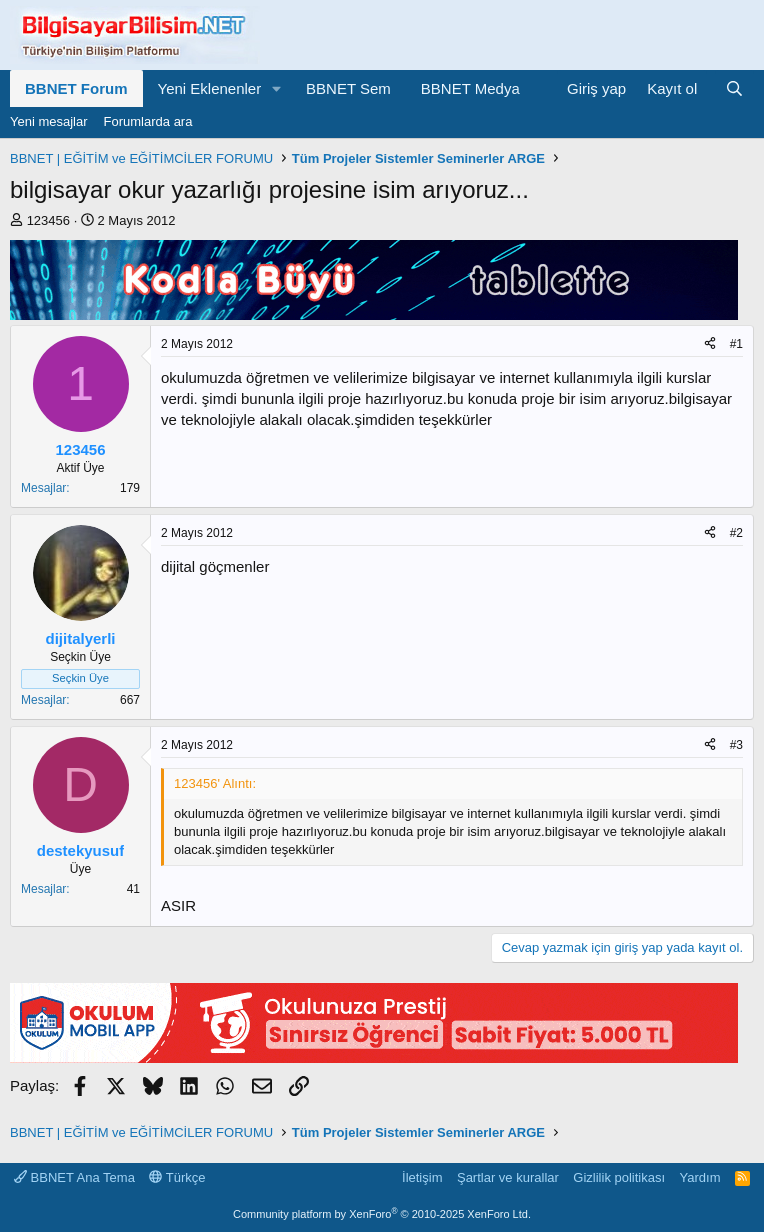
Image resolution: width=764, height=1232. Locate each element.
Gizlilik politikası (619, 1177)
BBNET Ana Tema (74, 1177)
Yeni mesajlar (49, 121)
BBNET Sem (348, 88)
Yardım (700, 1177)
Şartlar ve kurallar (508, 1177)
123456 (48, 220)
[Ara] (734, 88)
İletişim (422, 1177)
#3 (736, 745)
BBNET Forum (76, 88)
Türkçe (177, 1177)
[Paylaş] (710, 344)
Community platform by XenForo (382, 1214)
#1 (736, 344)
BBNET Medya (470, 88)
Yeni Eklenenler (210, 88)
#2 (736, 533)
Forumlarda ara (148, 121)
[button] (277, 88)
